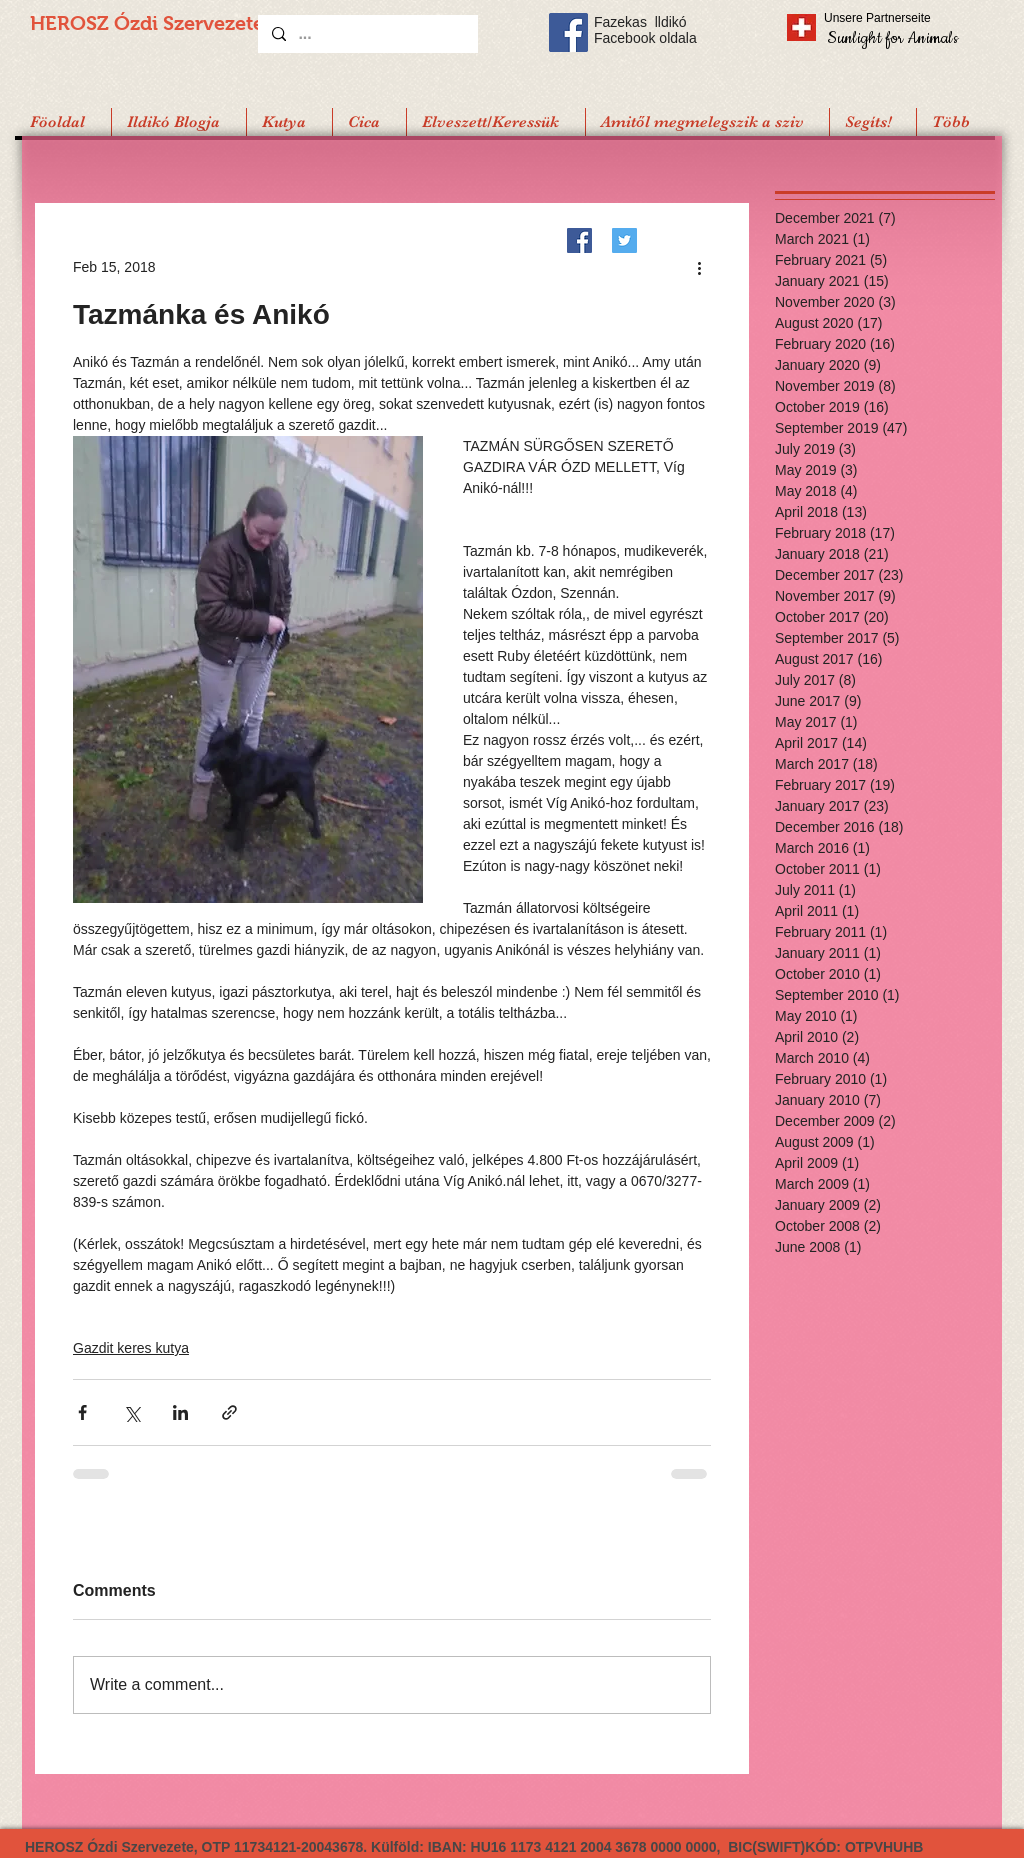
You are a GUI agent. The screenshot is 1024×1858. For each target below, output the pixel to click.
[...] (367, 34)
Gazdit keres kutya (131, 1348)
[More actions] (699, 267)
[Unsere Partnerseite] (905, 18)
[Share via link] (229, 1412)
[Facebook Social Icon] (568, 32)
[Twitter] (624, 240)
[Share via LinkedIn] (180, 1412)
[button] (872, 122)
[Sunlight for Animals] (891, 37)
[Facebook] (579, 240)
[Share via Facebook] (82, 1412)
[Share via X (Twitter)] (131, 1412)
